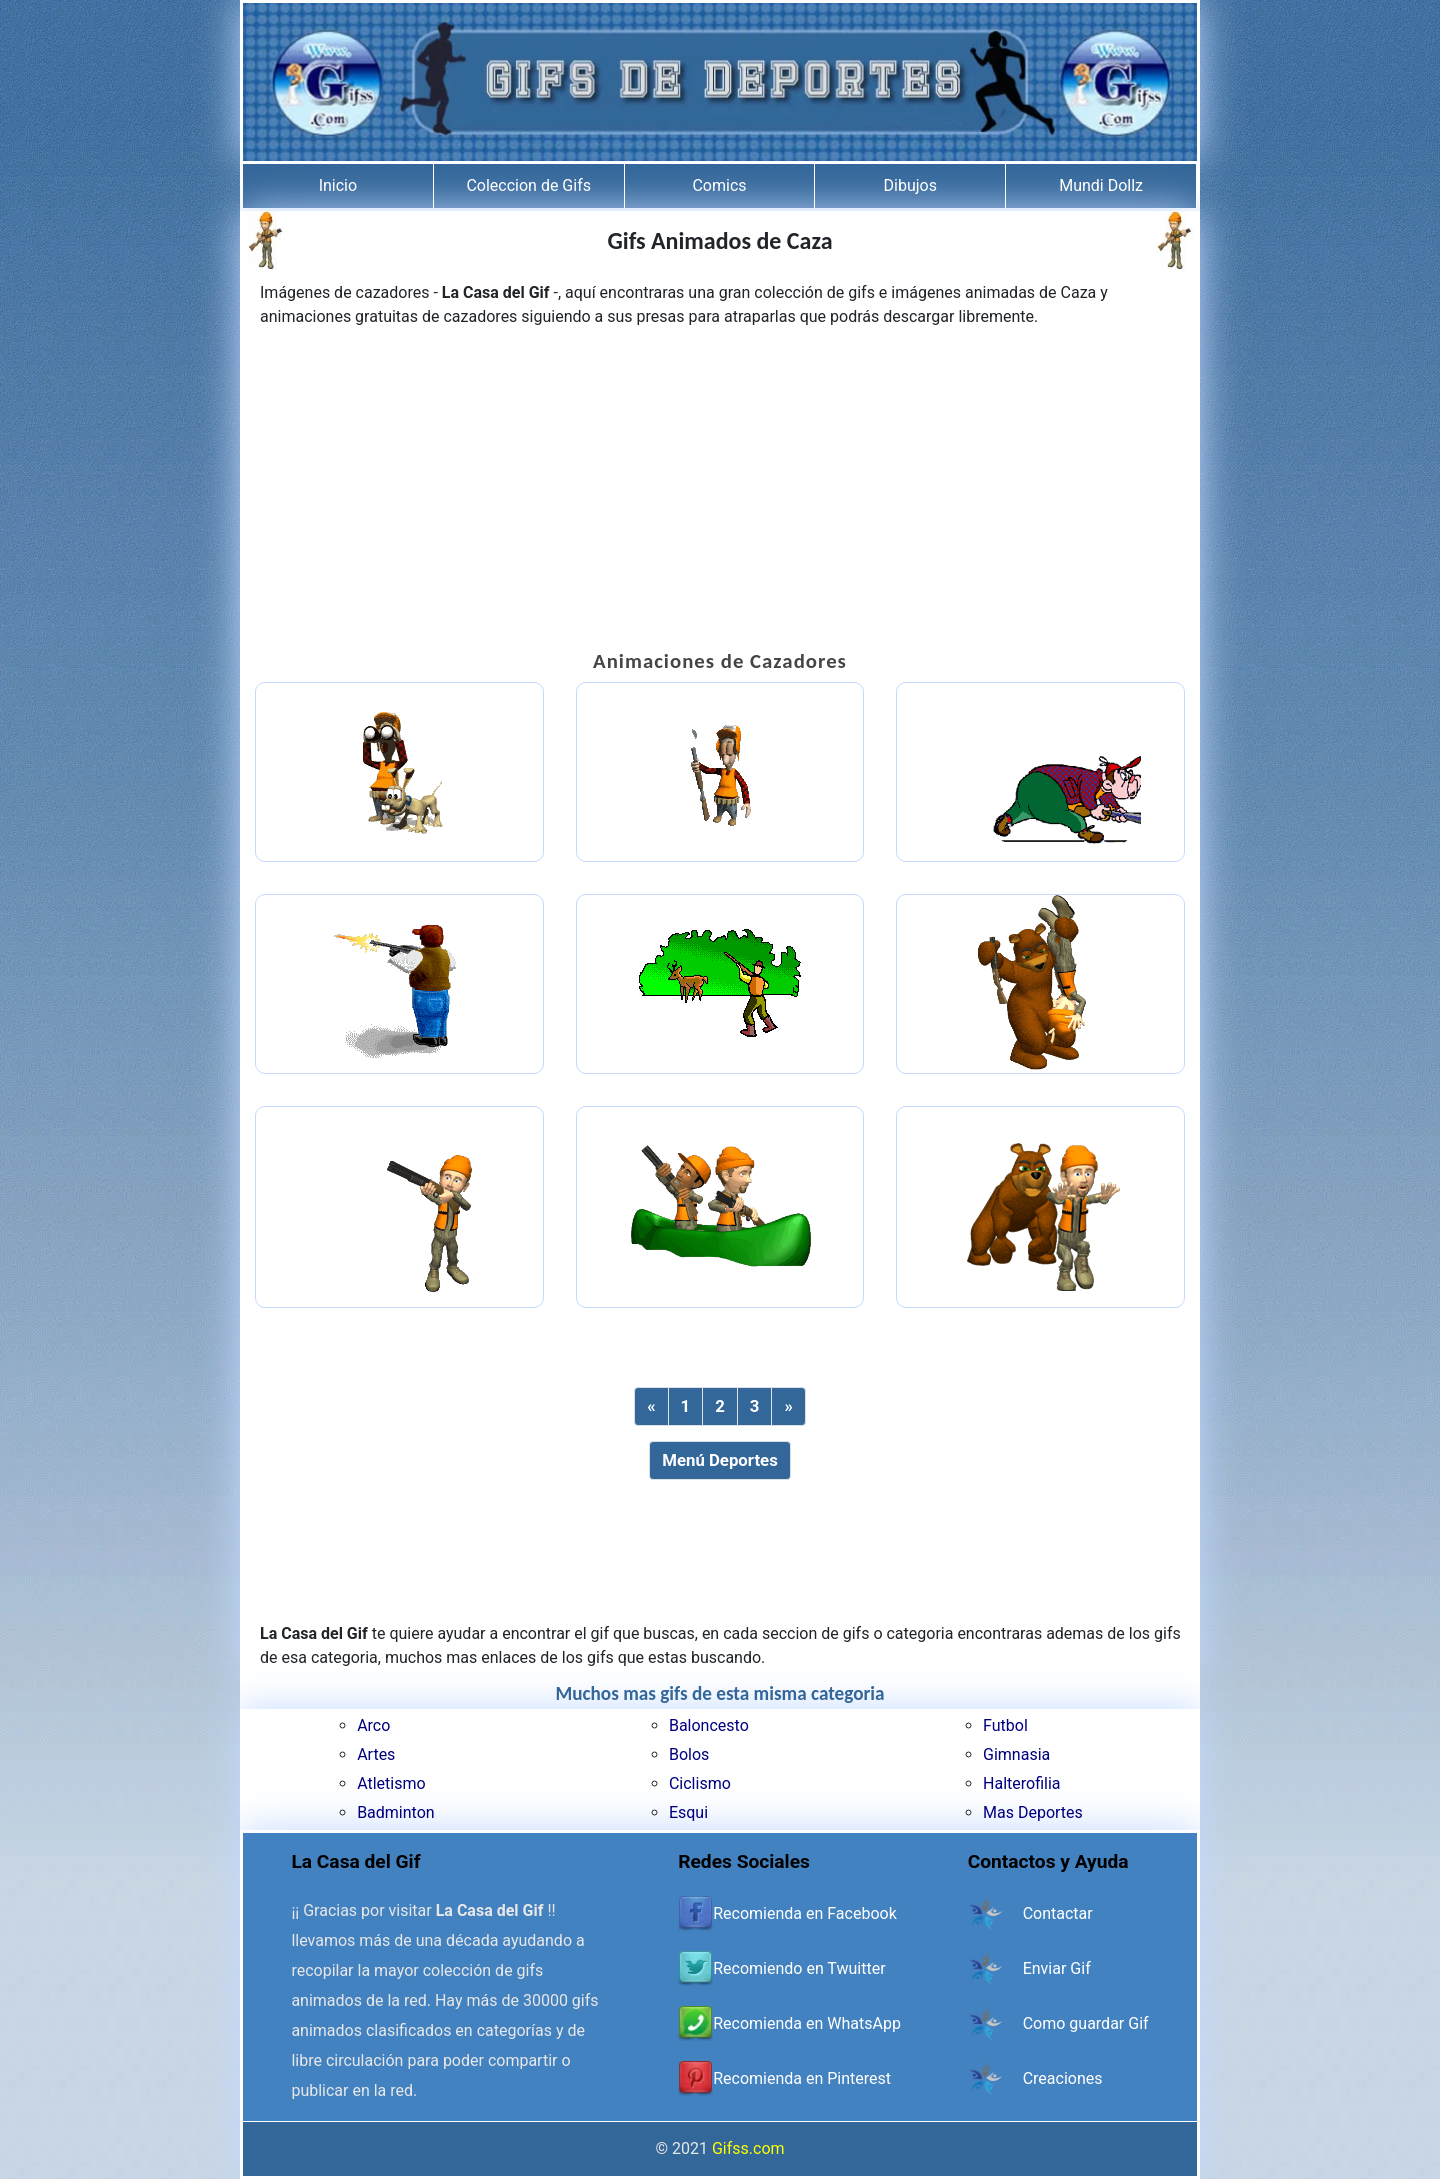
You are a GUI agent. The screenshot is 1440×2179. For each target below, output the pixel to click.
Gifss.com (748, 2148)
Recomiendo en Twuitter (799, 1968)
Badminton (396, 1812)
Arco (373, 1725)
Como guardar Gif (1086, 2023)
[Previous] (651, 1406)
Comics (719, 185)
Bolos (689, 1754)
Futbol (1005, 1725)
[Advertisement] (720, 489)
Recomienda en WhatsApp (807, 2023)
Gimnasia (1016, 1754)
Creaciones (1063, 2078)
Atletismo (391, 1783)
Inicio (338, 185)
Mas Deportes (1033, 1812)
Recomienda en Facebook (805, 1913)
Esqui (688, 1812)
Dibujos (910, 185)
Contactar (1058, 1913)
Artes (376, 1754)
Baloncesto (709, 1725)
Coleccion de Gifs (528, 185)
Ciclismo (700, 1783)
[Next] (788, 1406)
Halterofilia (1021, 1783)
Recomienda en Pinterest (802, 2078)
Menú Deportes (720, 1460)
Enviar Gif (1057, 1968)
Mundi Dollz (1101, 185)
